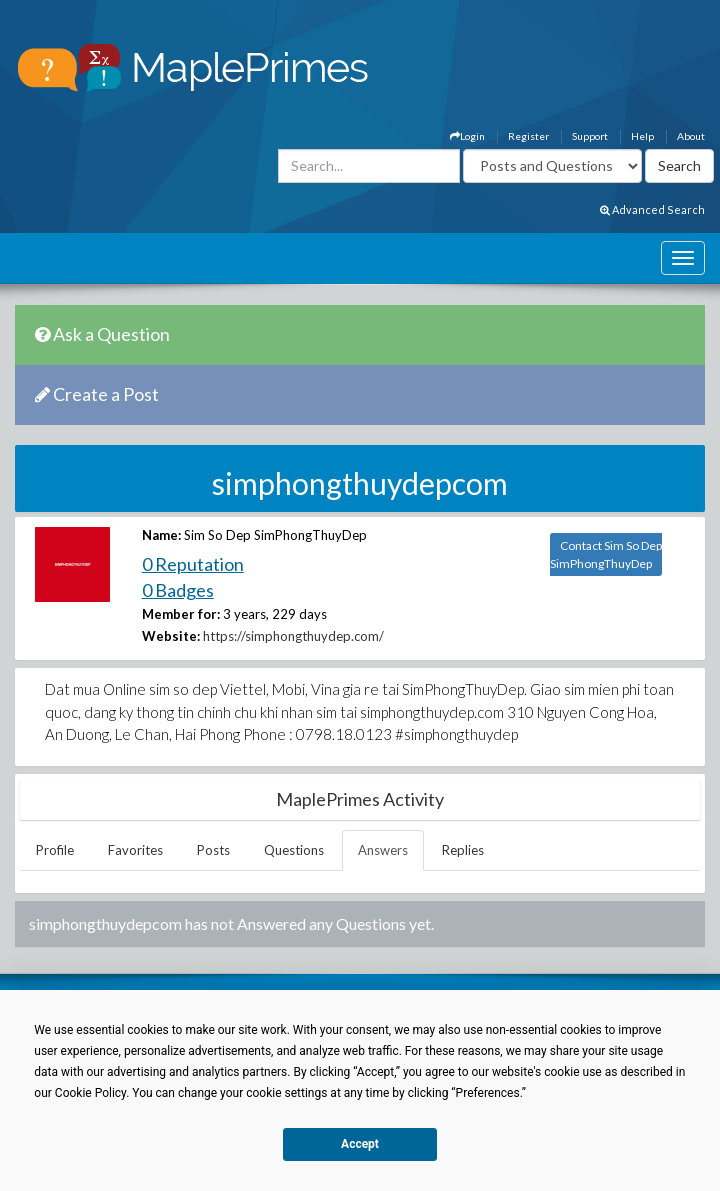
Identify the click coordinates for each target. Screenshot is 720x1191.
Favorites (135, 850)
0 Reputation (193, 564)
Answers (383, 850)
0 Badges (178, 590)
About (691, 136)
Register (528, 136)
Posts (213, 850)
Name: (161, 535)
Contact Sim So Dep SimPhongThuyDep (606, 554)
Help (642, 136)
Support (590, 136)
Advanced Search (652, 209)
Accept (360, 1144)
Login (467, 136)
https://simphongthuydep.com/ (293, 636)
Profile (55, 850)
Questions (294, 850)
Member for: (181, 614)
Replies (463, 850)
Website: (171, 636)
